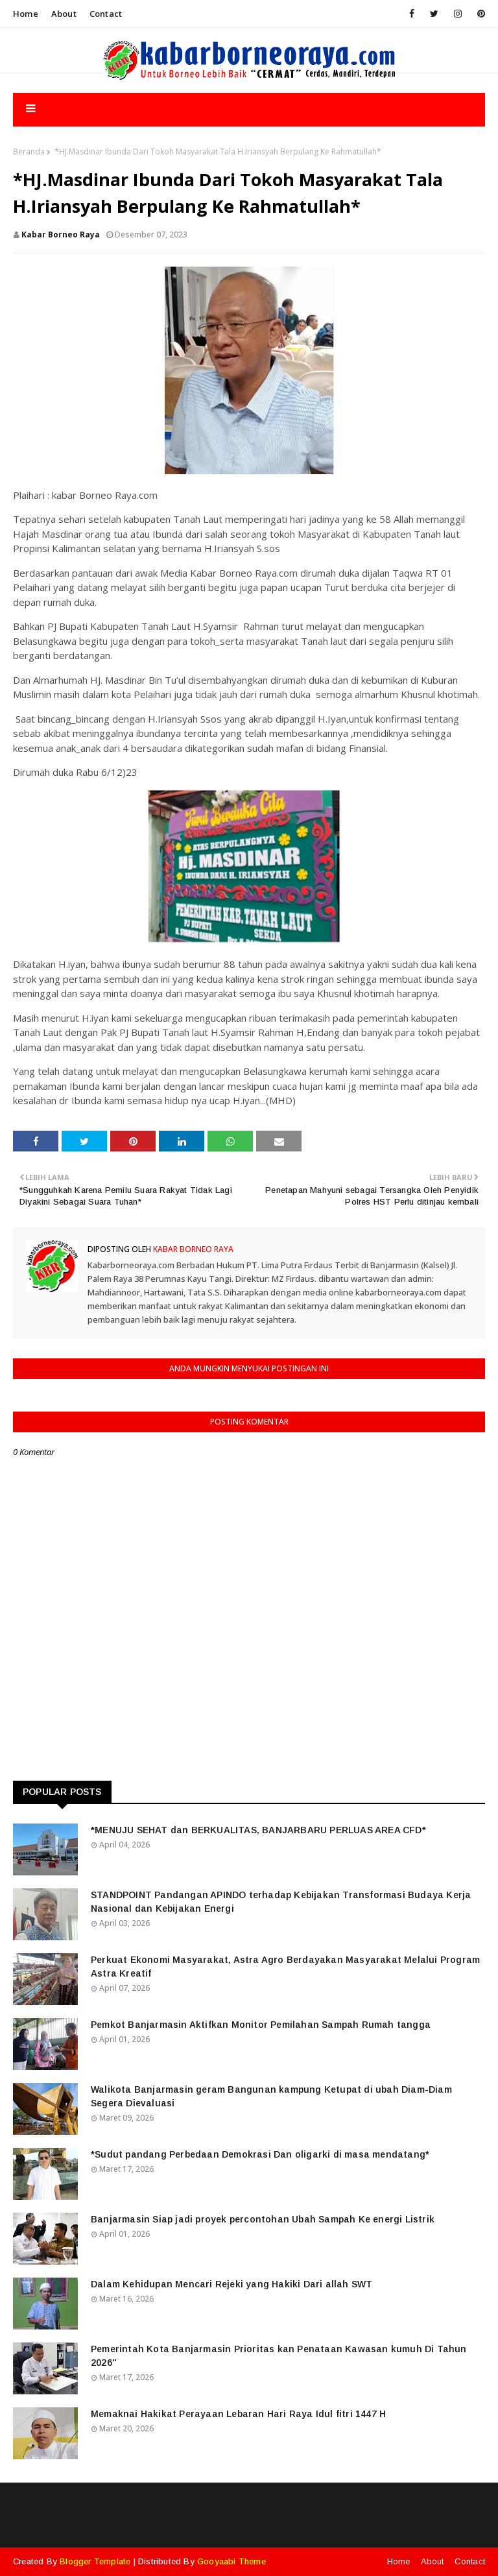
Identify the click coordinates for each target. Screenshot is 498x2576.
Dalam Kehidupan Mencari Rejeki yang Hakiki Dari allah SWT (231, 2284)
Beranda (29, 151)
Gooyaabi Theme (231, 2561)
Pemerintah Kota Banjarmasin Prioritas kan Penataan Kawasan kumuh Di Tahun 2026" (279, 2356)
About (64, 13)
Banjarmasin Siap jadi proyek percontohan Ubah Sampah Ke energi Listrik (262, 2219)
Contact (105, 13)
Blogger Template (95, 2561)
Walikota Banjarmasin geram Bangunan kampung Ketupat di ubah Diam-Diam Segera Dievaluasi (271, 2096)
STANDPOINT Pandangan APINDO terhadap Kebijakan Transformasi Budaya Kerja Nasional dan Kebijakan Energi (281, 1902)
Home (25, 13)
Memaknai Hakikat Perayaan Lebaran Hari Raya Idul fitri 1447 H (238, 2414)
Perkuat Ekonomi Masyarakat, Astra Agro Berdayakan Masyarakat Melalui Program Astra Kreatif (285, 1967)
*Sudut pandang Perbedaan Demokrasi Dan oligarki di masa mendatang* (260, 2154)
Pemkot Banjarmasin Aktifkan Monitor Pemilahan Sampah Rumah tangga (261, 2024)
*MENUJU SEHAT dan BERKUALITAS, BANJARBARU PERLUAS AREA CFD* (258, 1830)
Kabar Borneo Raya (60, 234)
